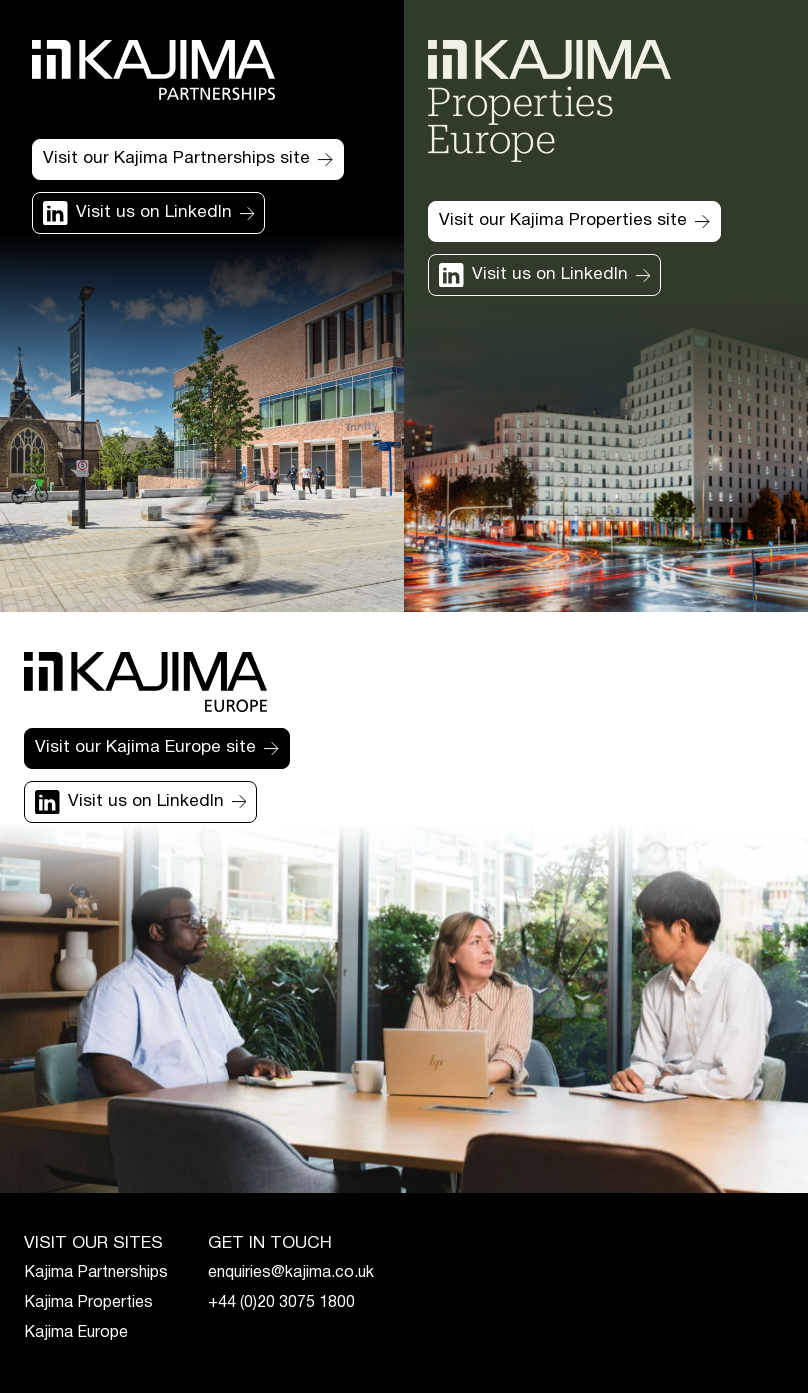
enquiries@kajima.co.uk (291, 1273)
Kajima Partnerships (96, 1273)
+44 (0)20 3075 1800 (281, 1303)
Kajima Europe (76, 1333)
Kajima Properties (88, 1303)
